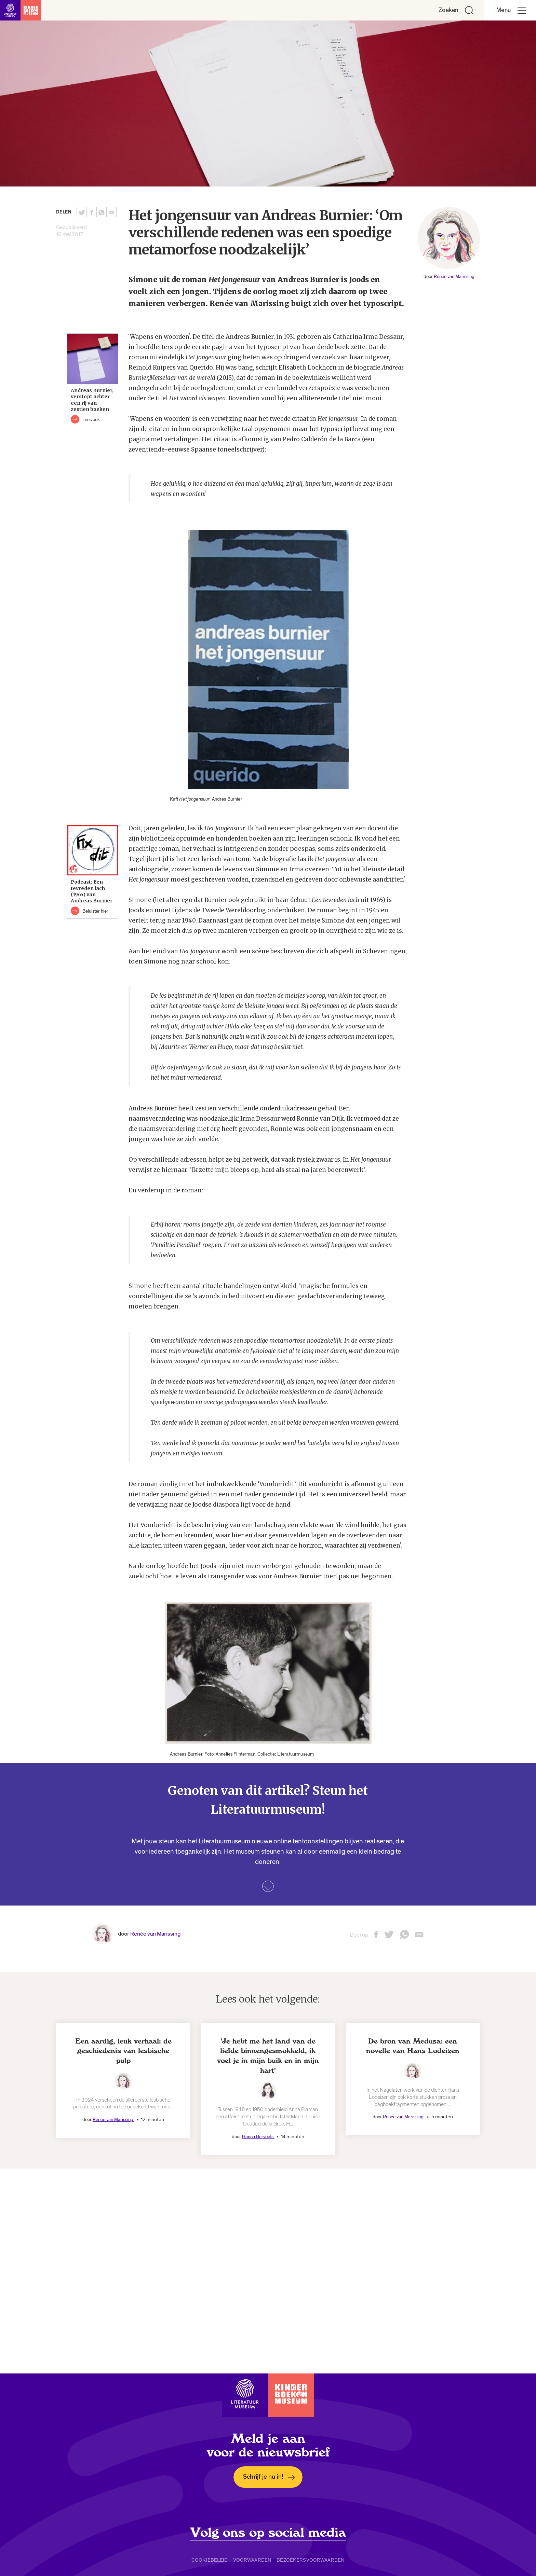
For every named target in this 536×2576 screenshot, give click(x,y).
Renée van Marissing (454, 276)
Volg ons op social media (268, 2532)
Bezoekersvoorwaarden (311, 2560)
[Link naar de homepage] (20, 10)
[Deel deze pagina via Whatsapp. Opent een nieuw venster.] (101, 212)
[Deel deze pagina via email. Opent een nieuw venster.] (419, 1936)
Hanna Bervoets (258, 2136)
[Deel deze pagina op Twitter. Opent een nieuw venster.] (82, 212)
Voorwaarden (252, 2560)
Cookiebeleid (209, 2560)
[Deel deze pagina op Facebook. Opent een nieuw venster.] (91, 212)
